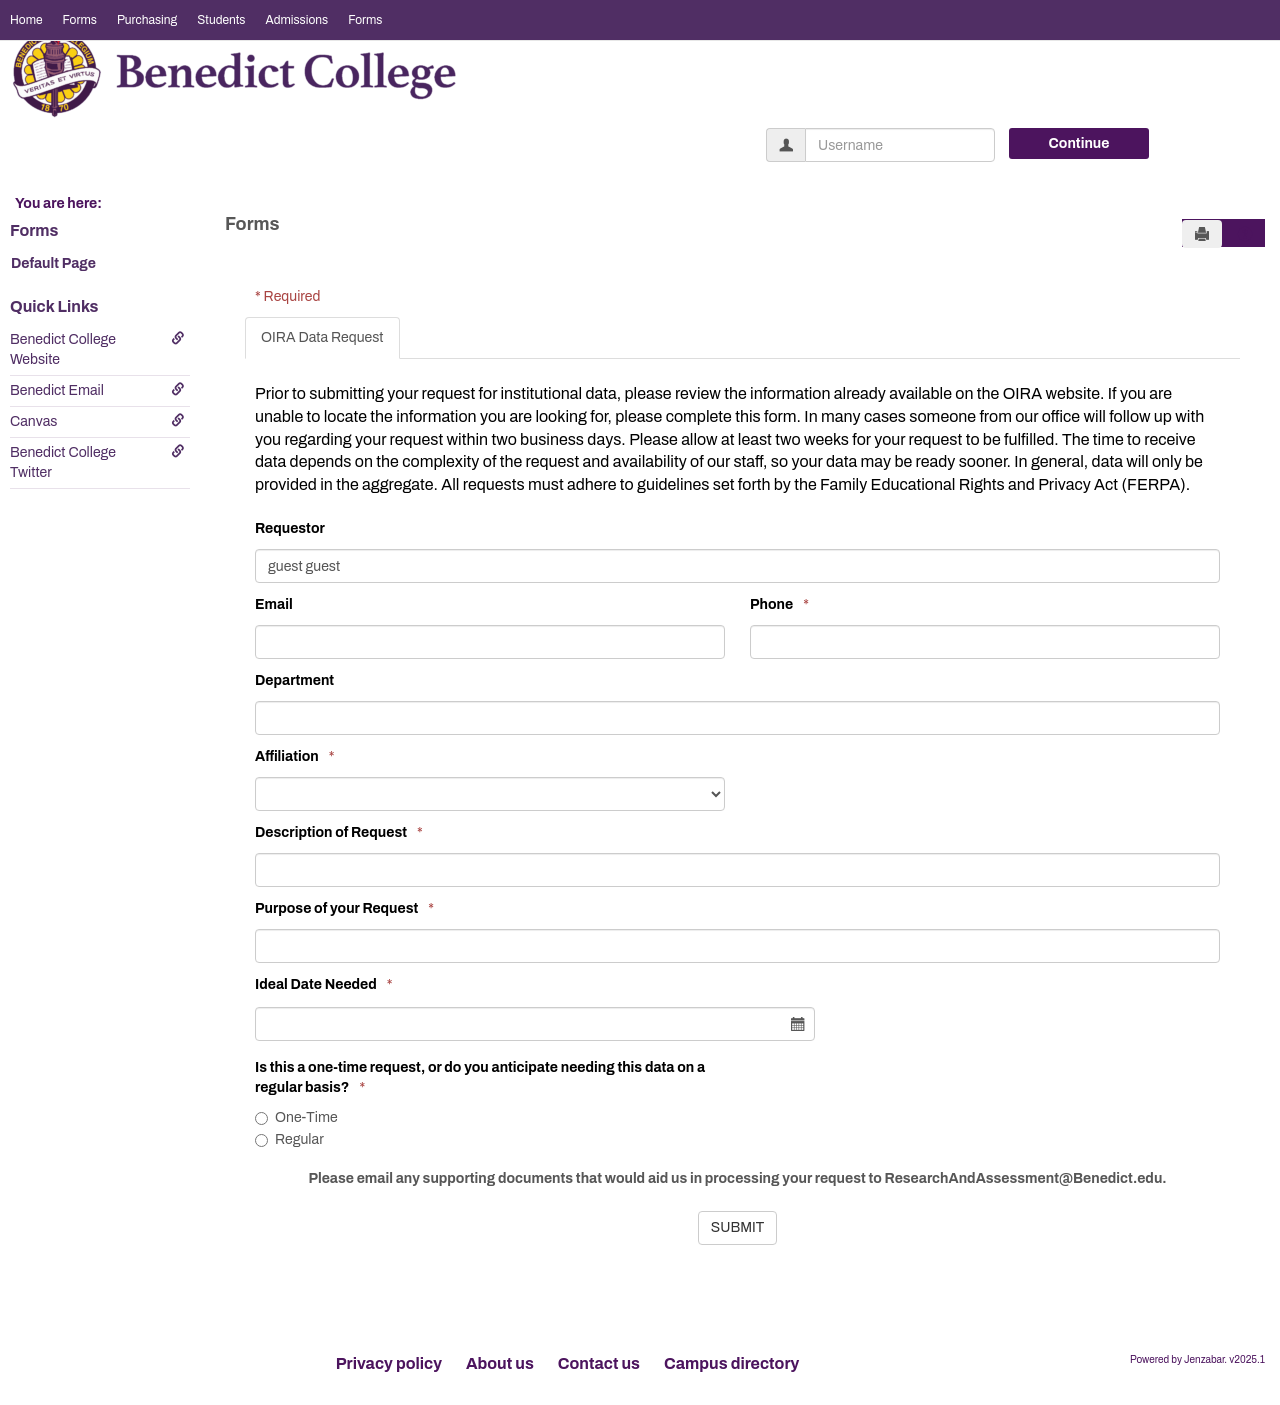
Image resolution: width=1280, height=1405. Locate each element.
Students (221, 20)
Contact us (599, 1363)
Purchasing (147, 20)
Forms (80, 20)
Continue (1079, 143)
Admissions (296, 20)
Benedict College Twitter (97, 462)
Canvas (97, 421)
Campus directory (731, 1363)
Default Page (53, 263)
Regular (289, 1139)
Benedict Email (97, 390)
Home (26, 20)
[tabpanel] (742, 804)
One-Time (296, 1117)
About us (500, 1363)
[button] (1245, 234)
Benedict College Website (97, 349)
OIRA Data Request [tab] (322, 337)
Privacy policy (389, 1363)
